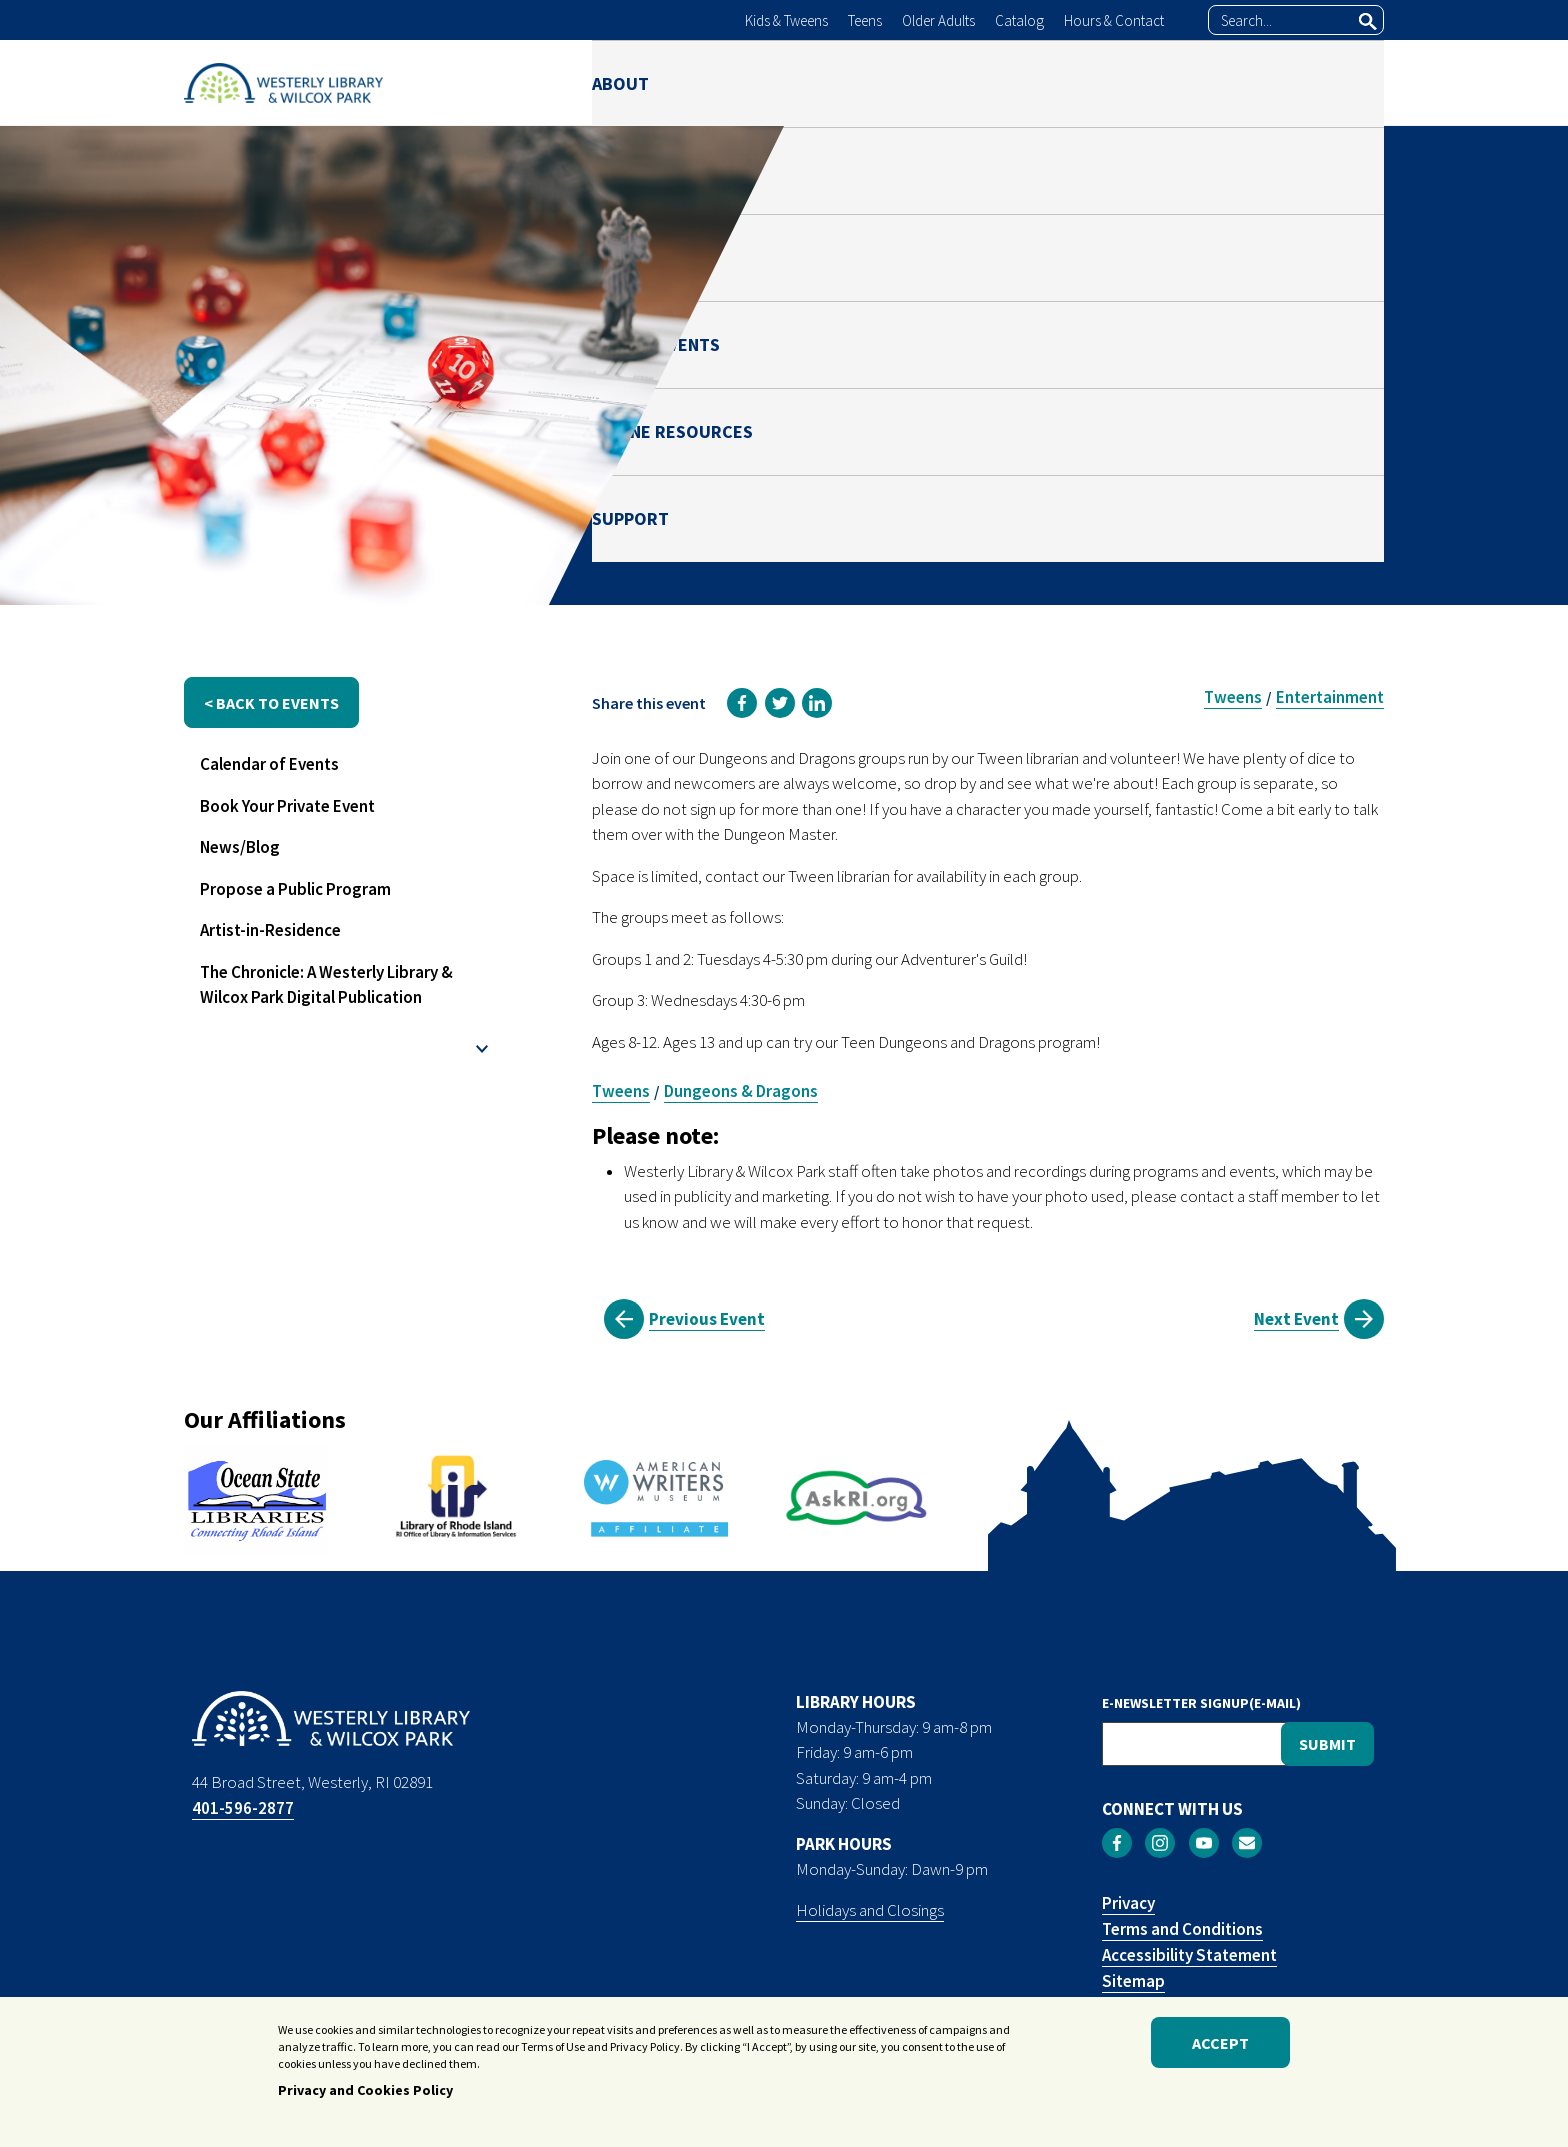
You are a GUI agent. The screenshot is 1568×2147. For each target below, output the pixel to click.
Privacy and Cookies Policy (365, 2093)
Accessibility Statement (1189, 1955)
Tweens (1233, 697)
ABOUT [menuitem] (620, 82)
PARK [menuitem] (840, 82)
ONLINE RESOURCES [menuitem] (1174, 82)
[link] (742, 703)
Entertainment (1330, 697)
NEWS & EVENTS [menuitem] (977, 82)
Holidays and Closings (870, 1910)
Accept (1220, 2046)
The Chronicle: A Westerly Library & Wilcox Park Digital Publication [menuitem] (326, 985)
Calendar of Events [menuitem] (269, 764)
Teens (865, 20)
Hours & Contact (1114, 20)
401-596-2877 (243, 1808)
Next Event (1296, 1319)
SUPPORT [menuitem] (1345, 82)
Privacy (1128, 1903)
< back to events (271, 703)
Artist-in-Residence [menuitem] (270, 930)
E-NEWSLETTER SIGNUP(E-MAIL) (1201, 1703)
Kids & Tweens (786, 20)
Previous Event (707, 1319)
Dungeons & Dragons (741, 1091)
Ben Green (1220, 443)
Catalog (1019, 20)
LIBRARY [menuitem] (734, 82)
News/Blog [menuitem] (240, 847)
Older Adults (938, 20)
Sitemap (1133, 1981)
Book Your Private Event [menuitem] (287, 806)
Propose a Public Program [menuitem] (295, 889)
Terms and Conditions (1182, 1929)
